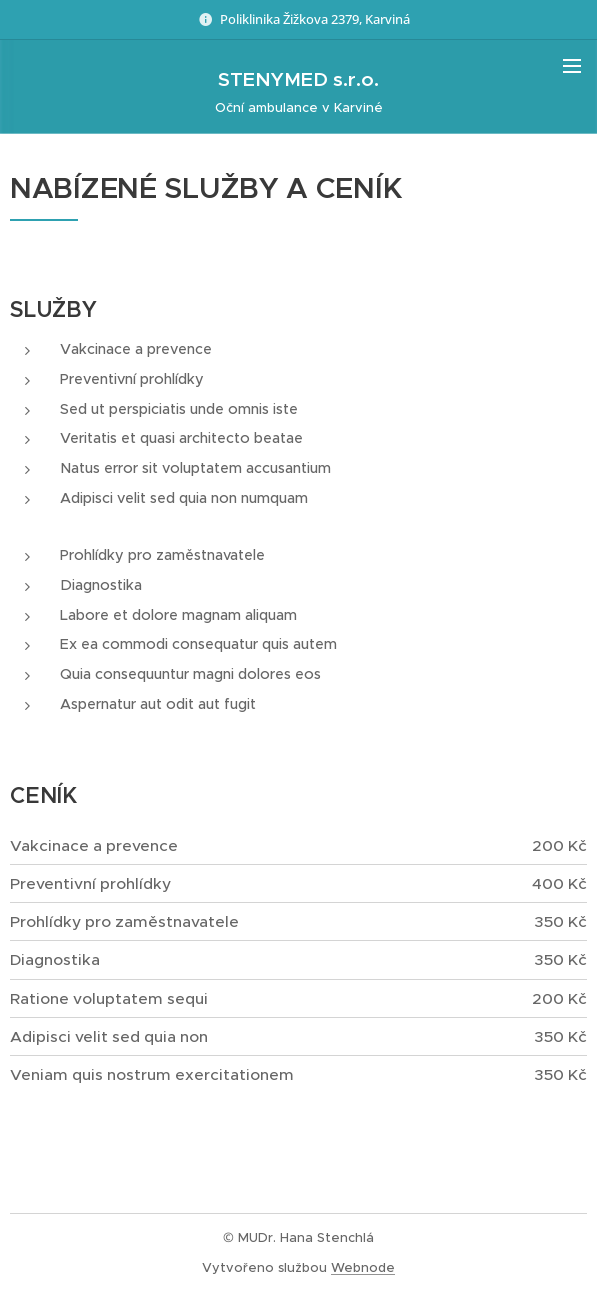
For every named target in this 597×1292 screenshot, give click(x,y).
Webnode (363, 1267)
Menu (572, 66)
